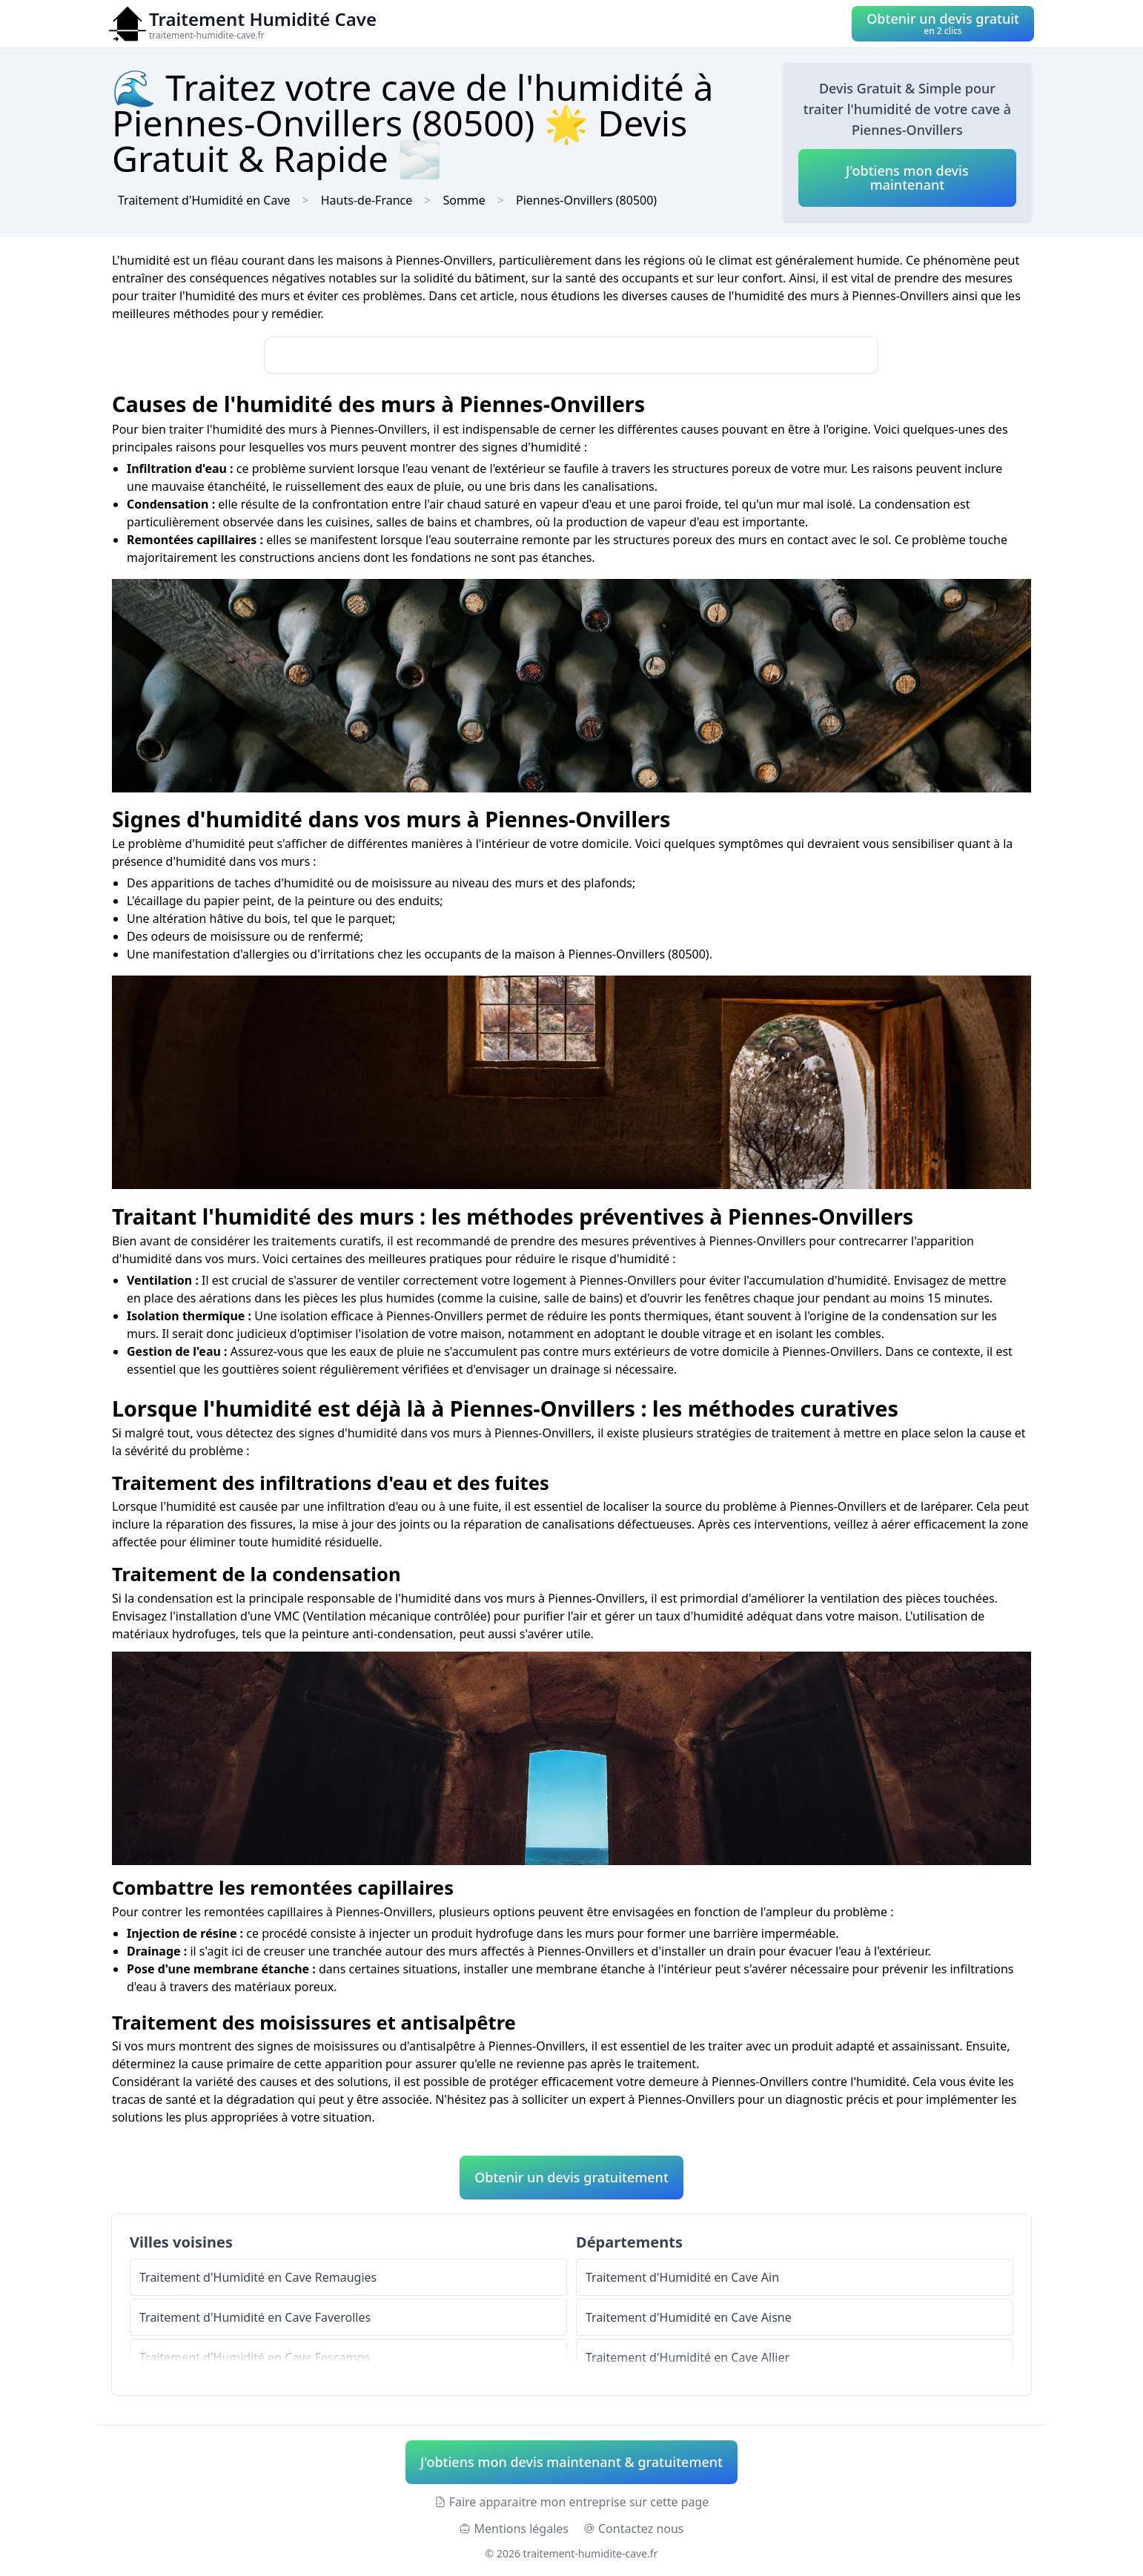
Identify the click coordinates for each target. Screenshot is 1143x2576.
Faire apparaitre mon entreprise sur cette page (571, 2502)
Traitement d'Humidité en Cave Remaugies (258, 2277)
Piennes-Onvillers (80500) (586, 200)
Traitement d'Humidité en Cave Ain (682, 2277)
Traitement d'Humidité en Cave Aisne (689, 2317)
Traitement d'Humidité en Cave (204, 200)
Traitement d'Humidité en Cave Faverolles (255, 2317)
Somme (464, 200)
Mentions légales (514, 2528)
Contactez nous (633, 2528)
